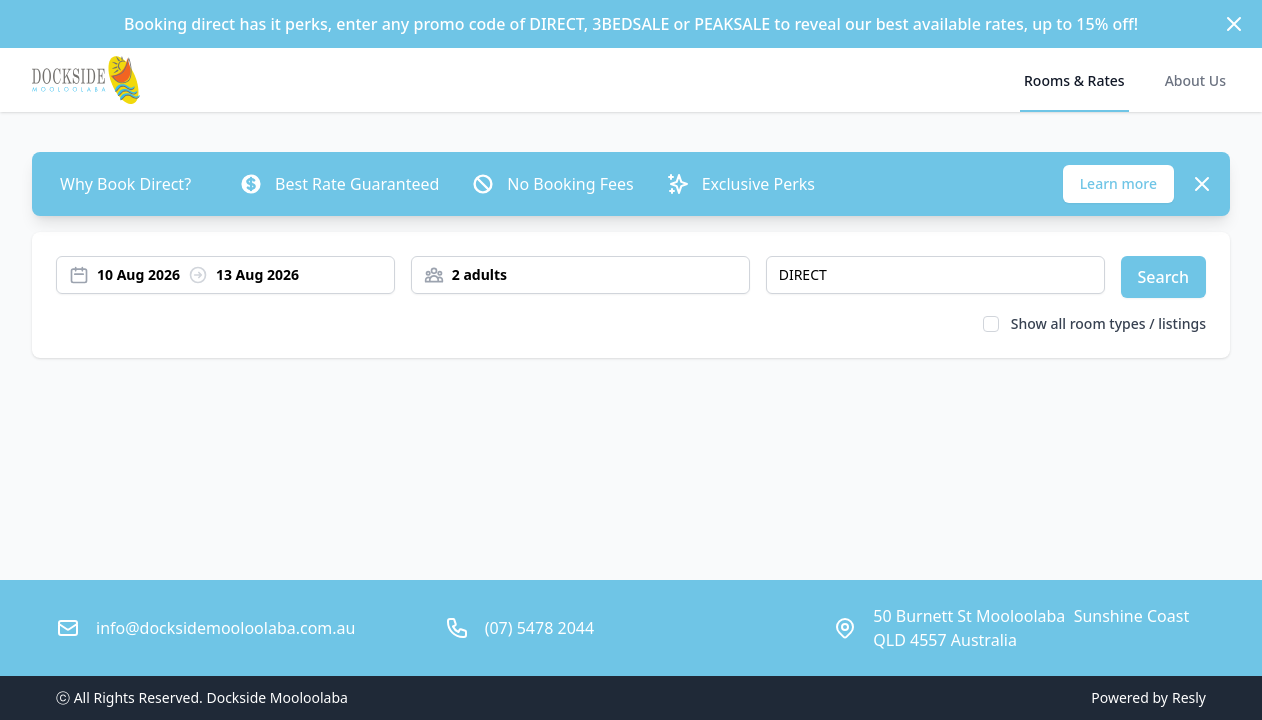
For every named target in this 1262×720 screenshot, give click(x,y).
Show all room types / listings (1108, 323)
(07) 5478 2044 (539, 628)
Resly (1189, 697)
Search (1163, 277)
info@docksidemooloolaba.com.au (225, 628)
